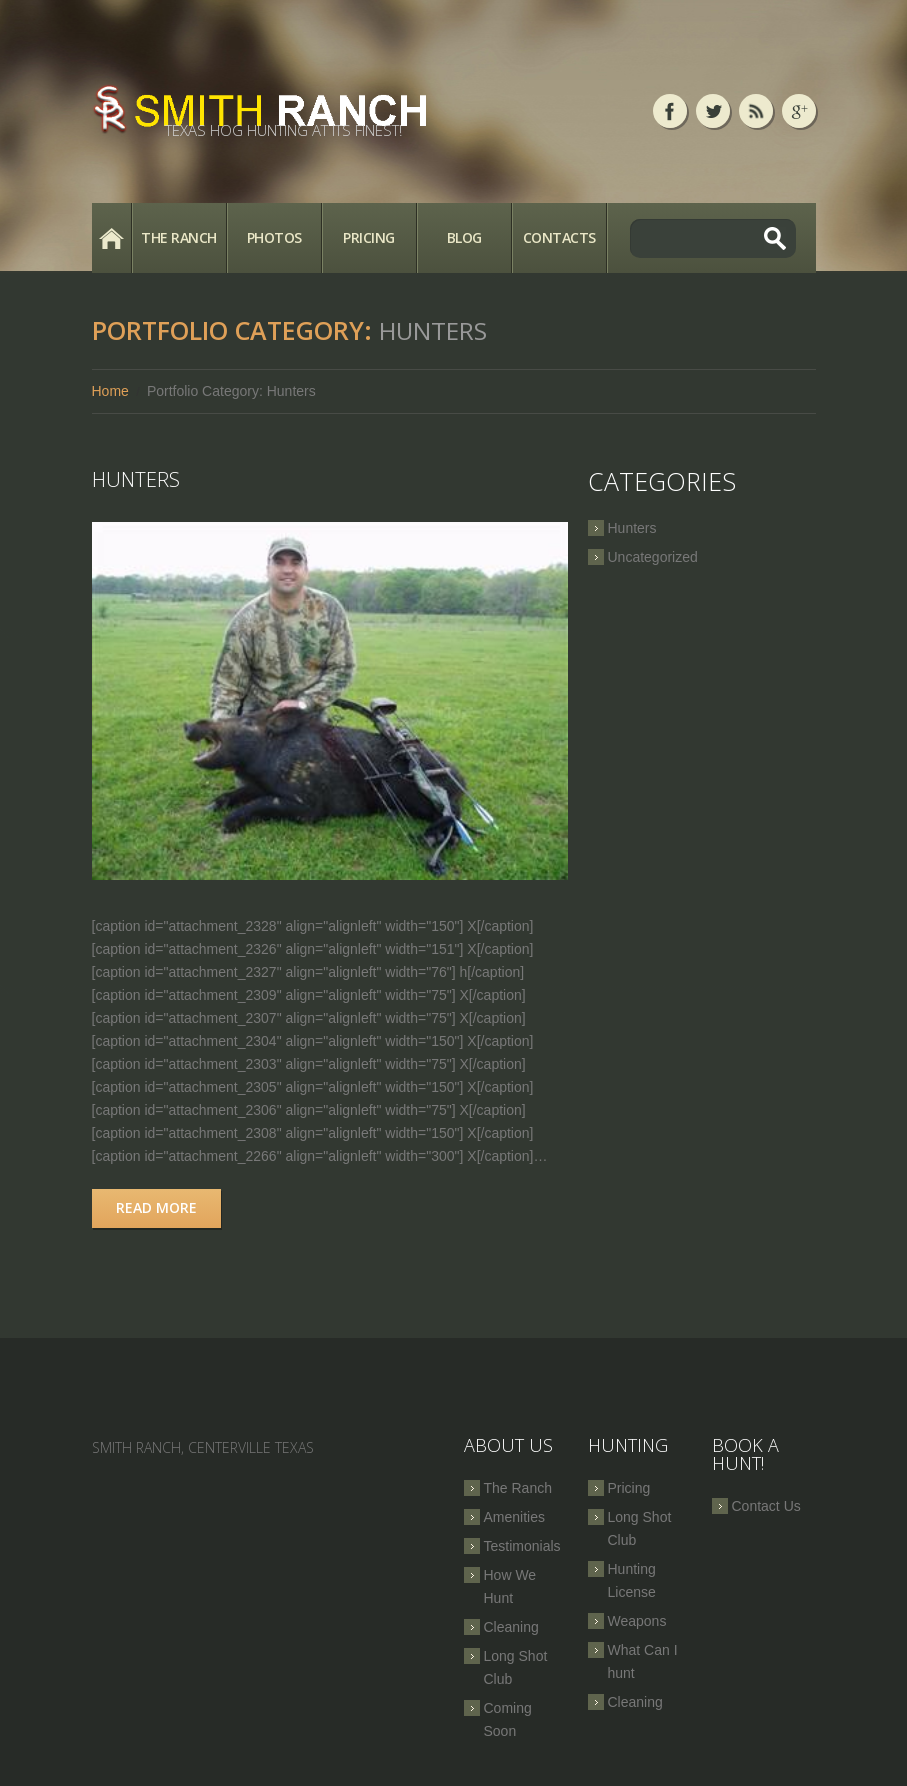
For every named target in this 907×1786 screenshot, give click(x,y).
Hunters (136, 479)
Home (111, 238)
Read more (156, 1207)
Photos (274, 237)
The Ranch (179, 237)
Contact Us (766, 1506)
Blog (464, 237)
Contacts (559, 237)
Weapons (637, 1621)
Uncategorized (653, 557)
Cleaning (511, 1627)
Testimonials (522, 1546)
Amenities (514, 1517)
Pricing (369, 237)
